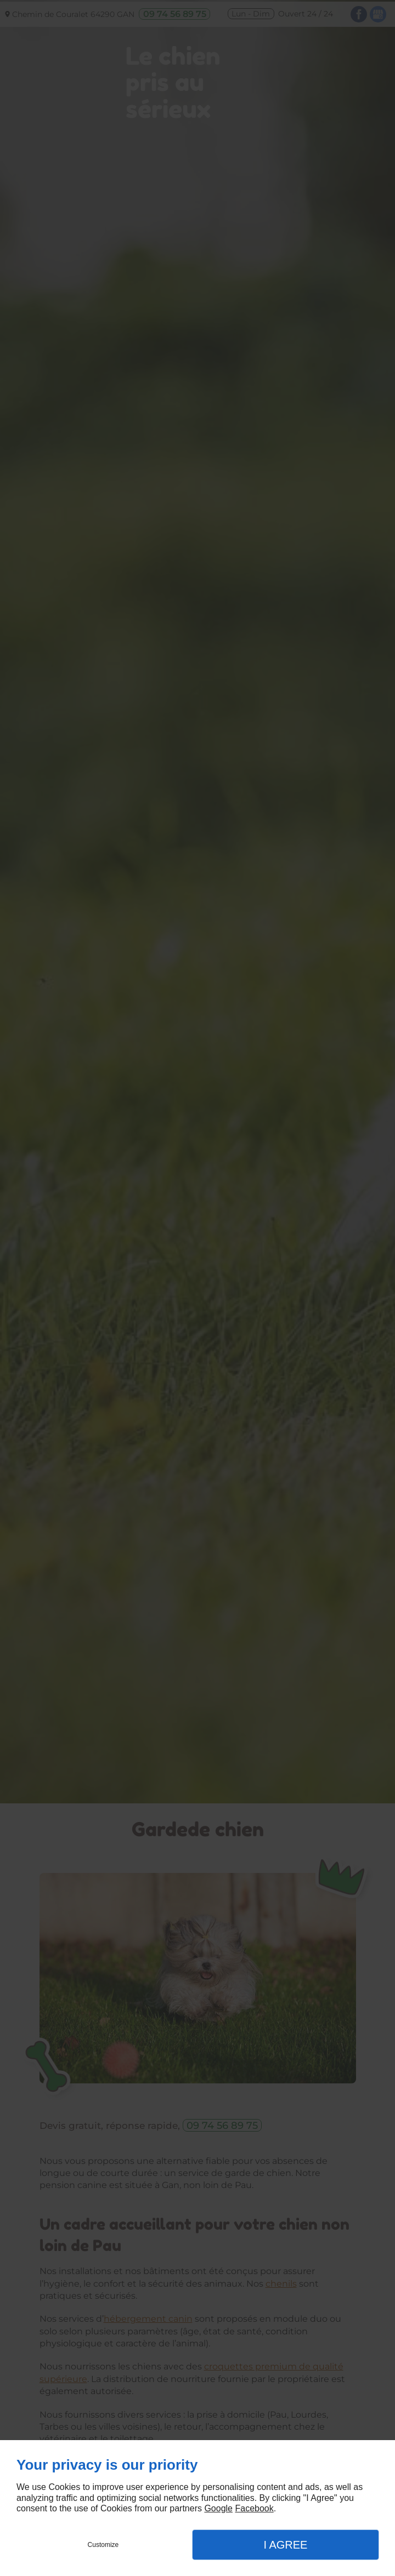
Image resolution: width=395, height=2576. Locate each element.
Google (218, 2508)
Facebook (254, 2508)
